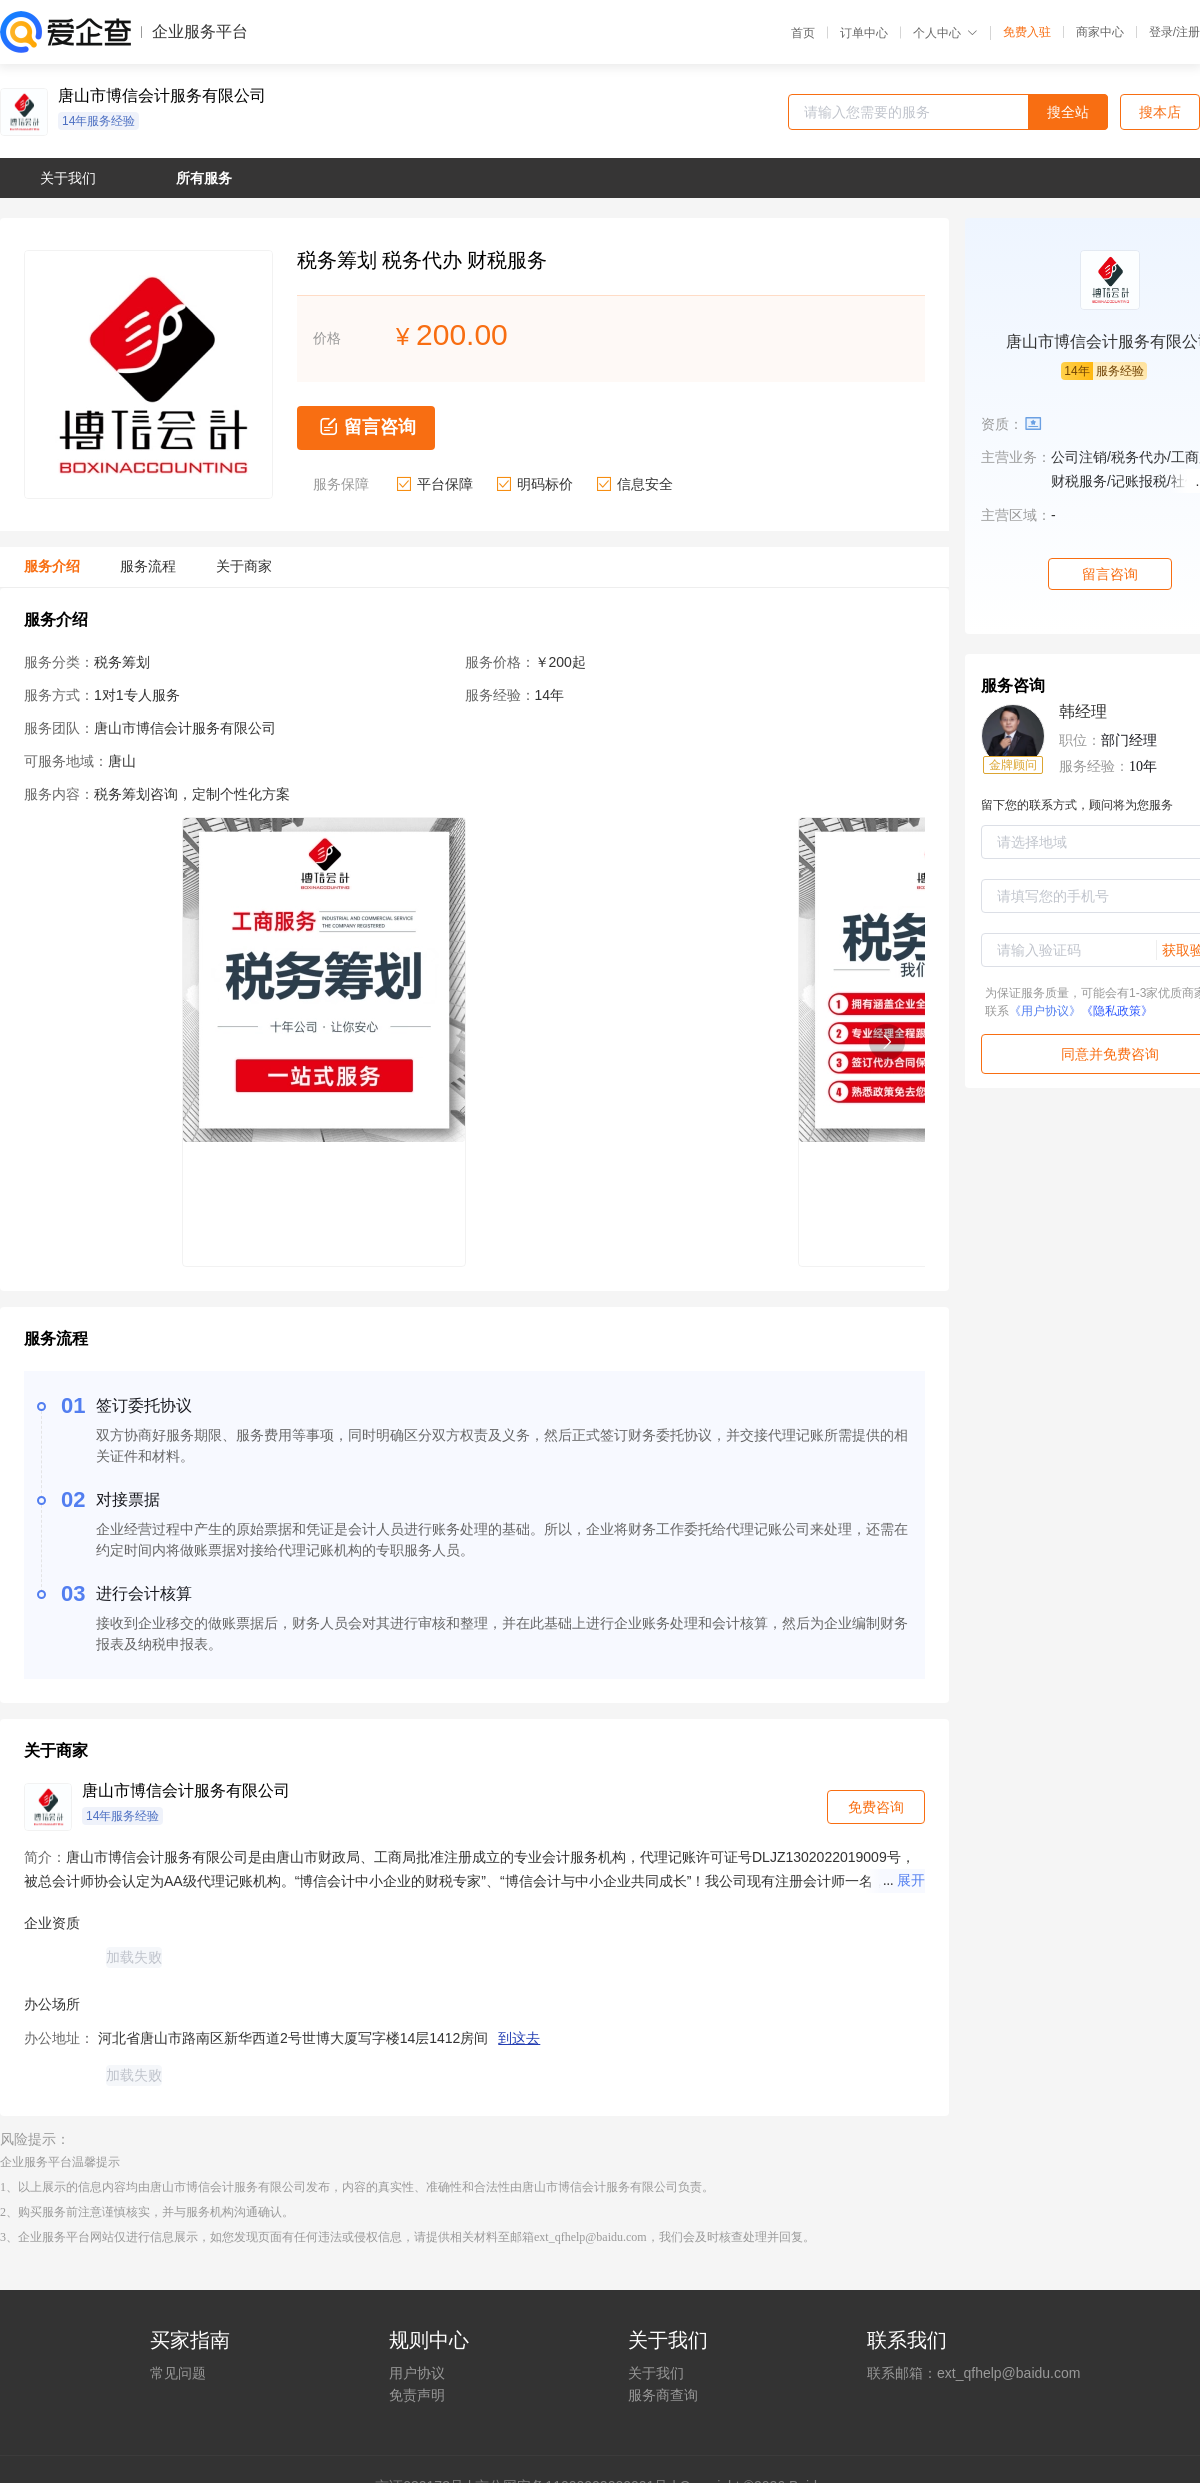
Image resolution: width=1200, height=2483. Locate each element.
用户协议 (417, 2373)
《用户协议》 (1045, 1011)
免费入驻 (1027, 32)
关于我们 (656, 2373)
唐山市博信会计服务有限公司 (162, 96)
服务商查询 (663, 2395)
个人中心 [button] (945, 33)
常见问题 (178, 2373)
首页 (803, 33)
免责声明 (417, 2395)
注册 (1188, 32)
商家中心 (1100, 32)
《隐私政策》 (1117, 1011)
